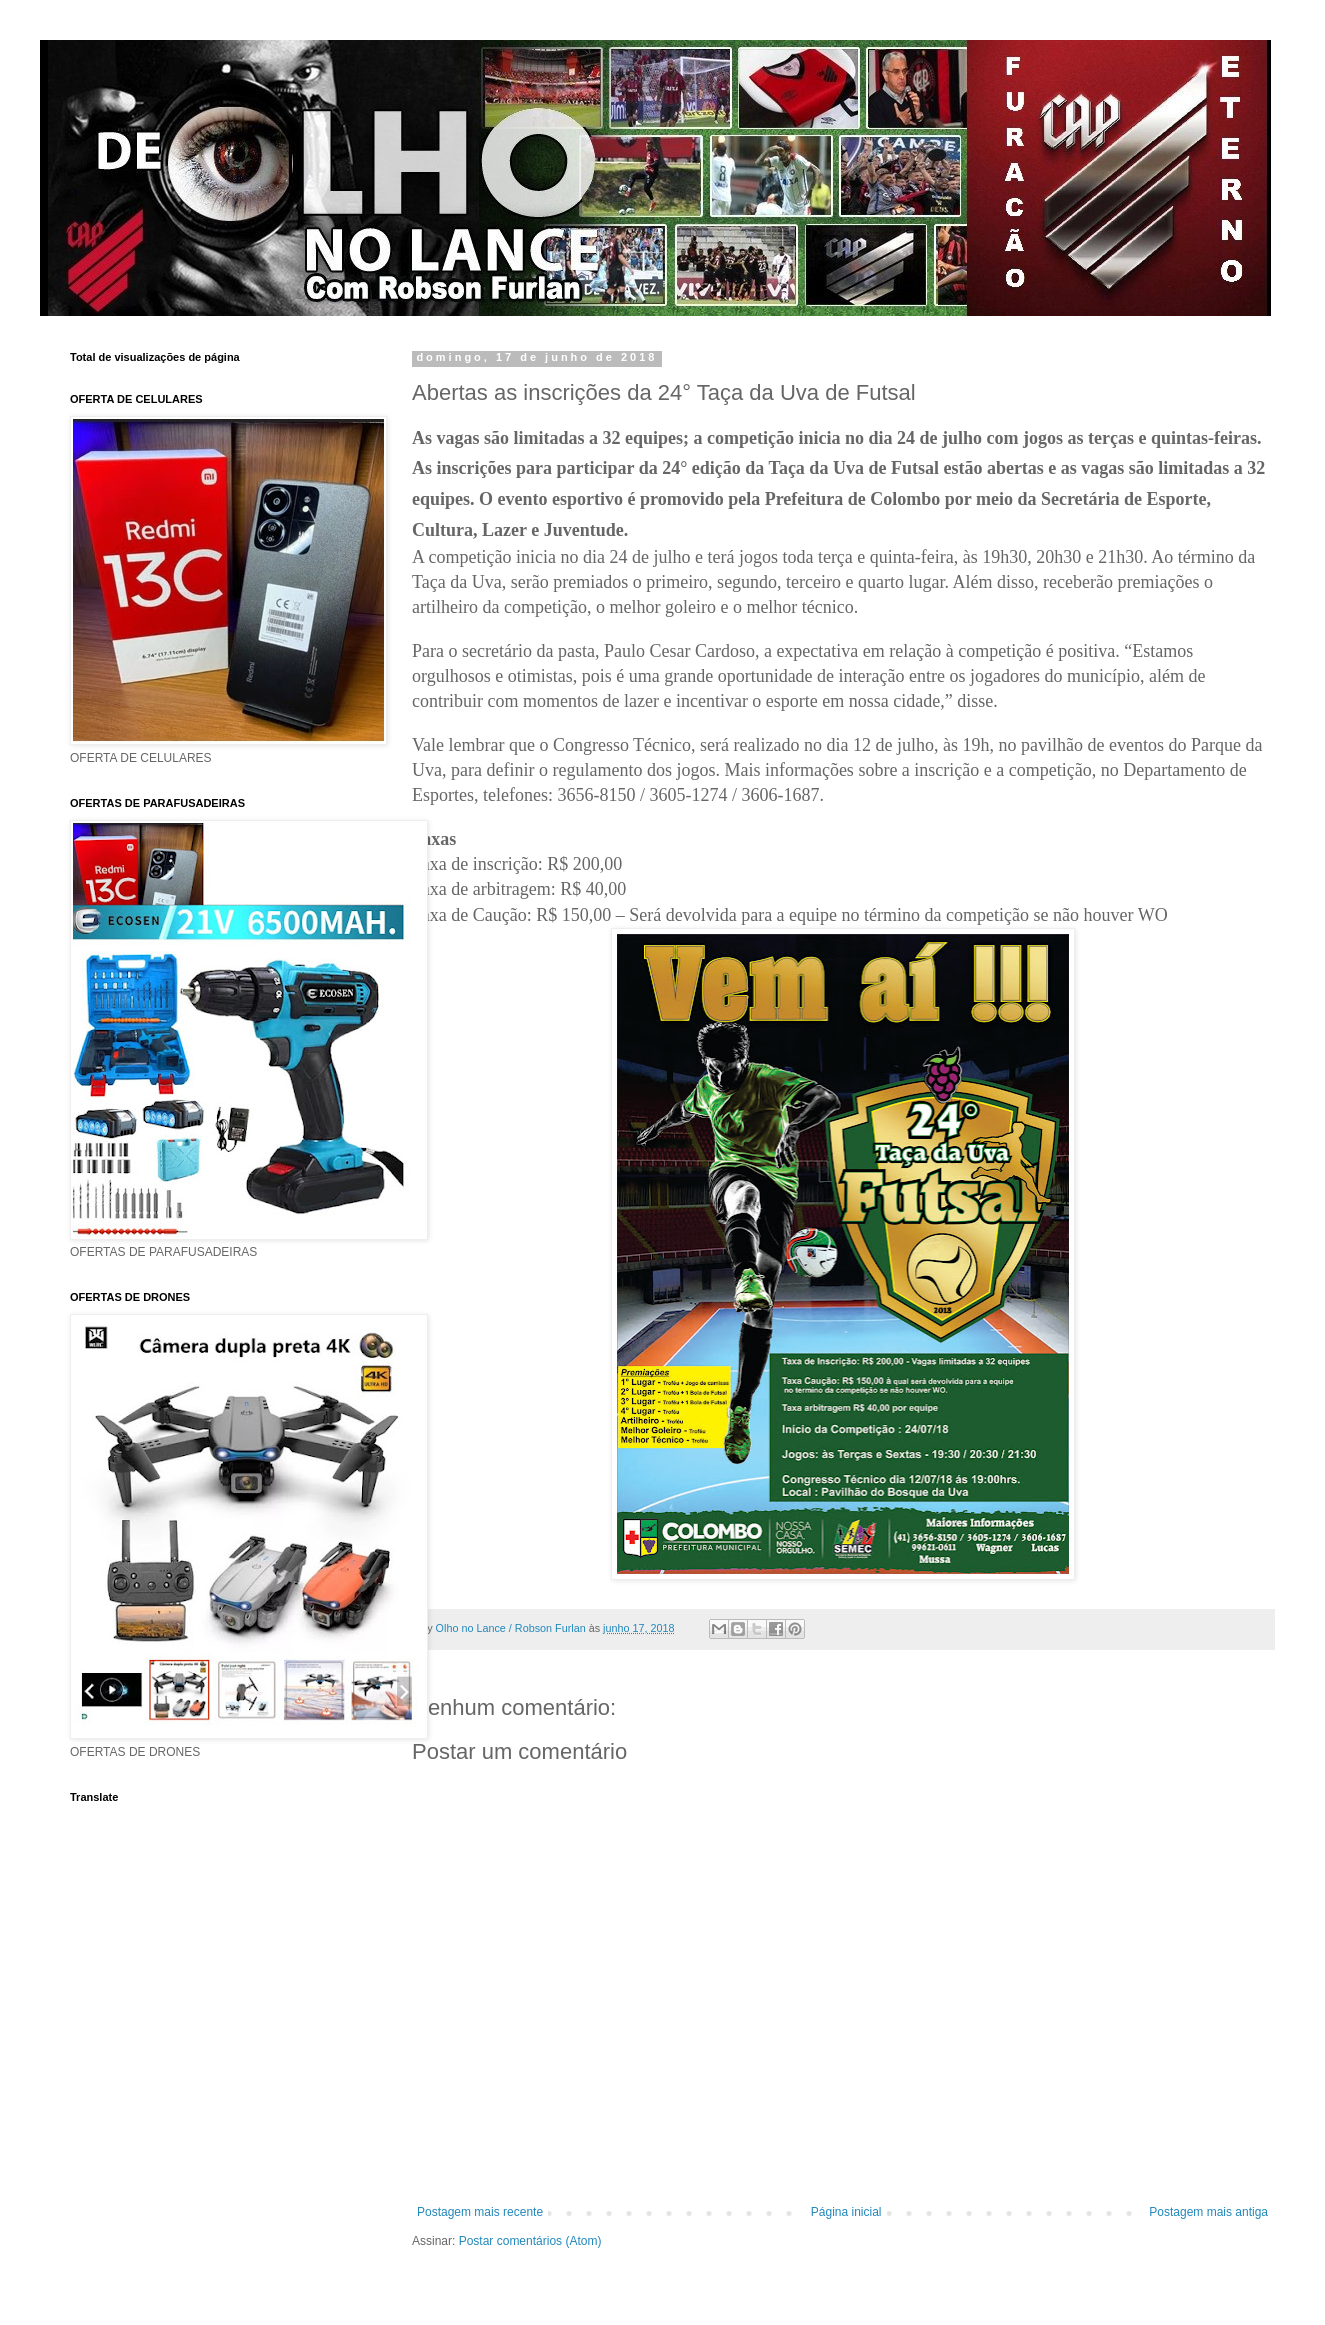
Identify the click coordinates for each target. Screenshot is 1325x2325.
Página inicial (846, 2212)
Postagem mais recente (480, 2212)
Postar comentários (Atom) (530, 2241)
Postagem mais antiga (1208, 2212)
